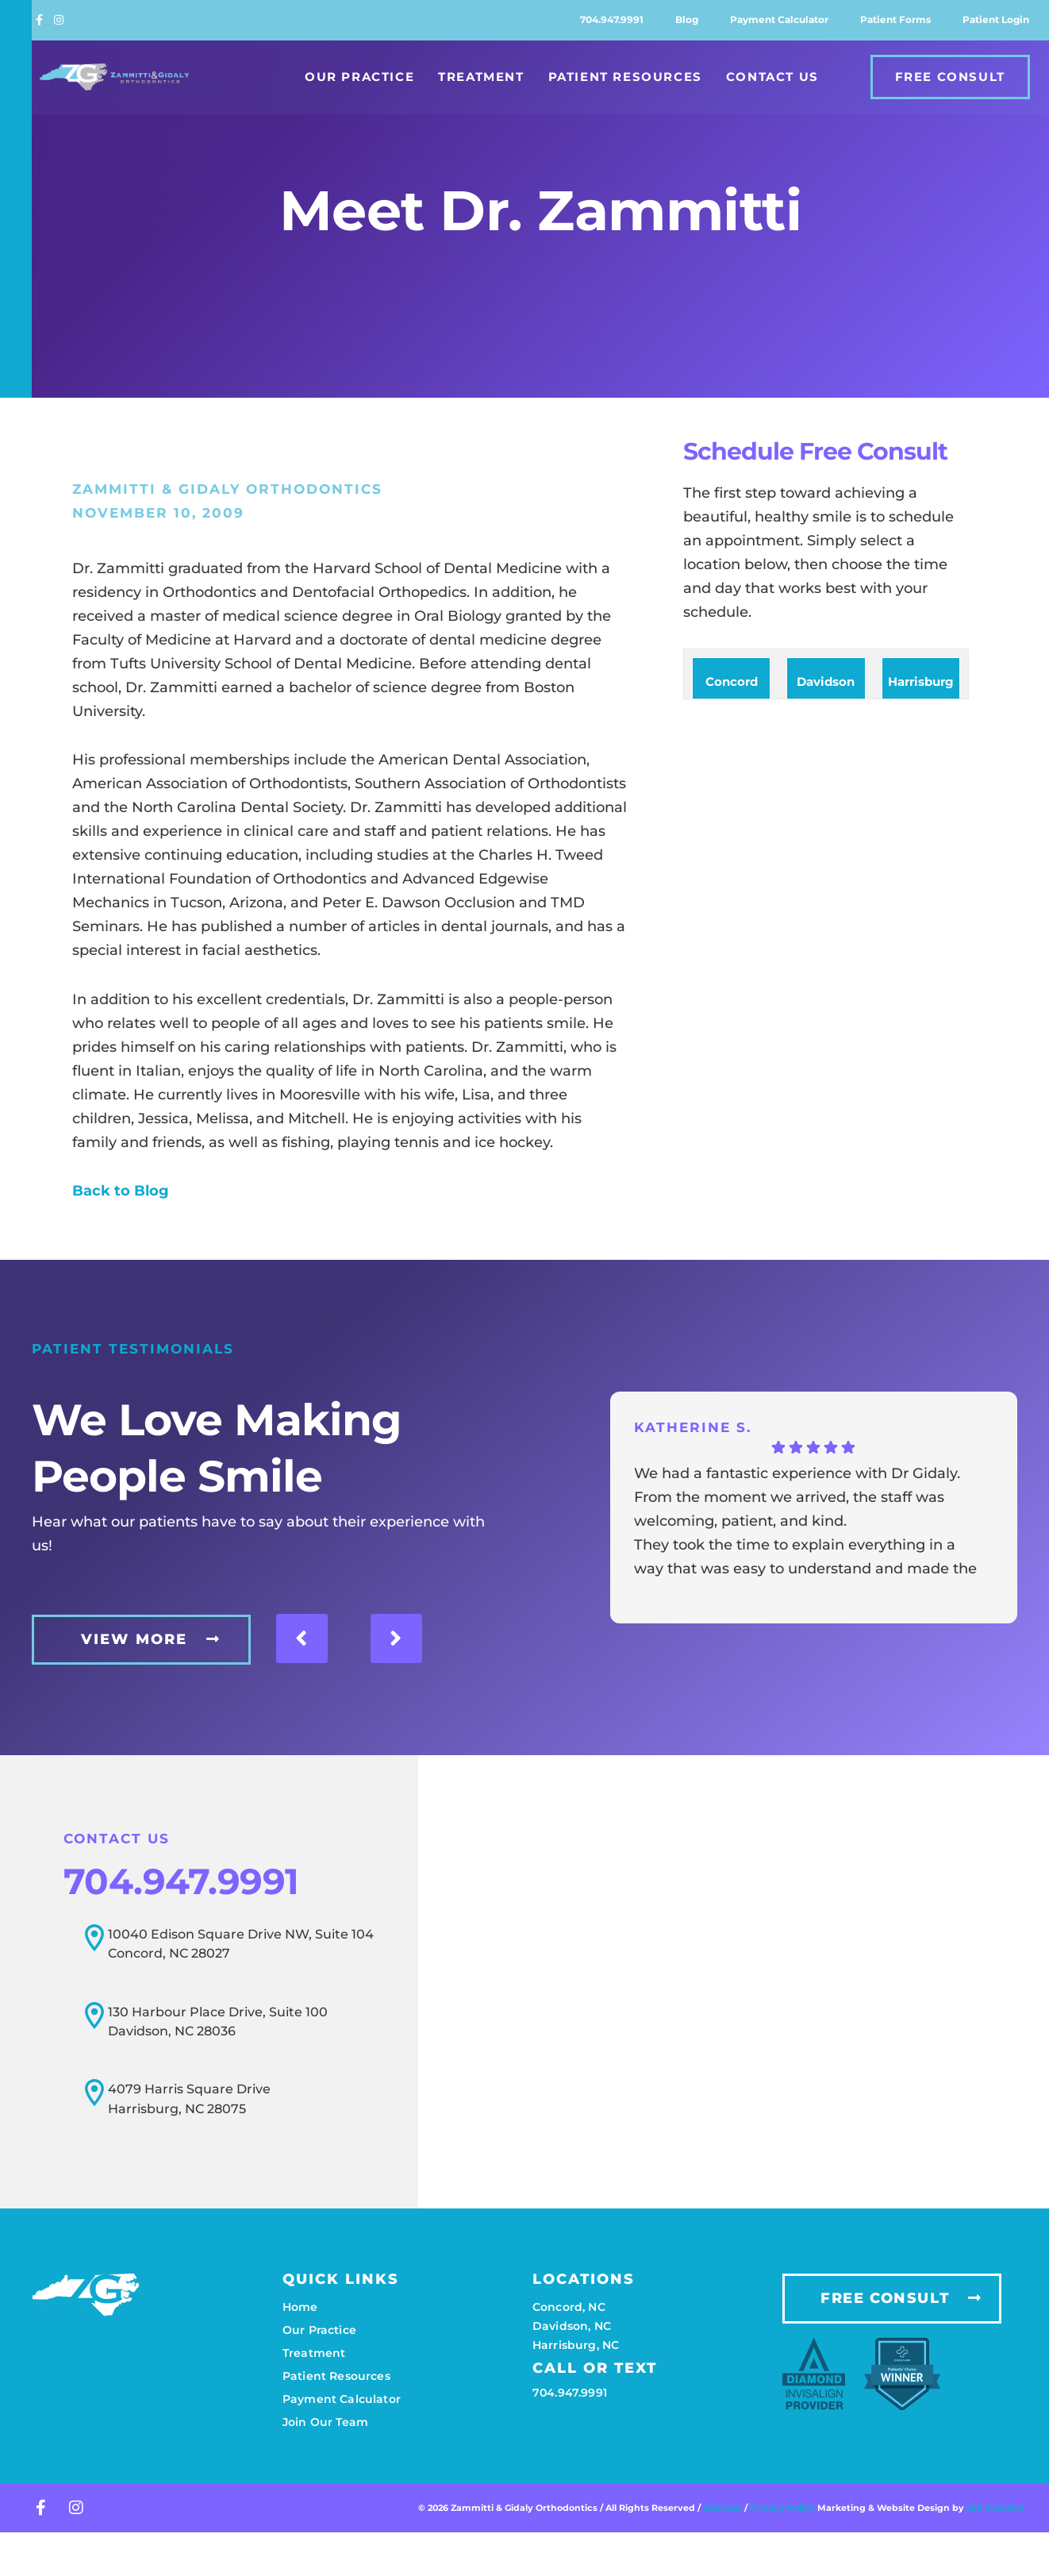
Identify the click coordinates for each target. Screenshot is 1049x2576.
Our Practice (359, 76)
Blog (686, 19)
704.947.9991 (612, 19)
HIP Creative (995, 2503)
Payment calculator (779, 19)
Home (300, 2303)
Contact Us (772, 76)
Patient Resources (625, 76)
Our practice (319, 2326)
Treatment (481, 76)
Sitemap (722, 2503)
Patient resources (336, 2372)
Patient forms (895, 19)
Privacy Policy (783, 2503)
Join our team (325, 2418)
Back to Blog (120, 1190)
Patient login (996, 19)
